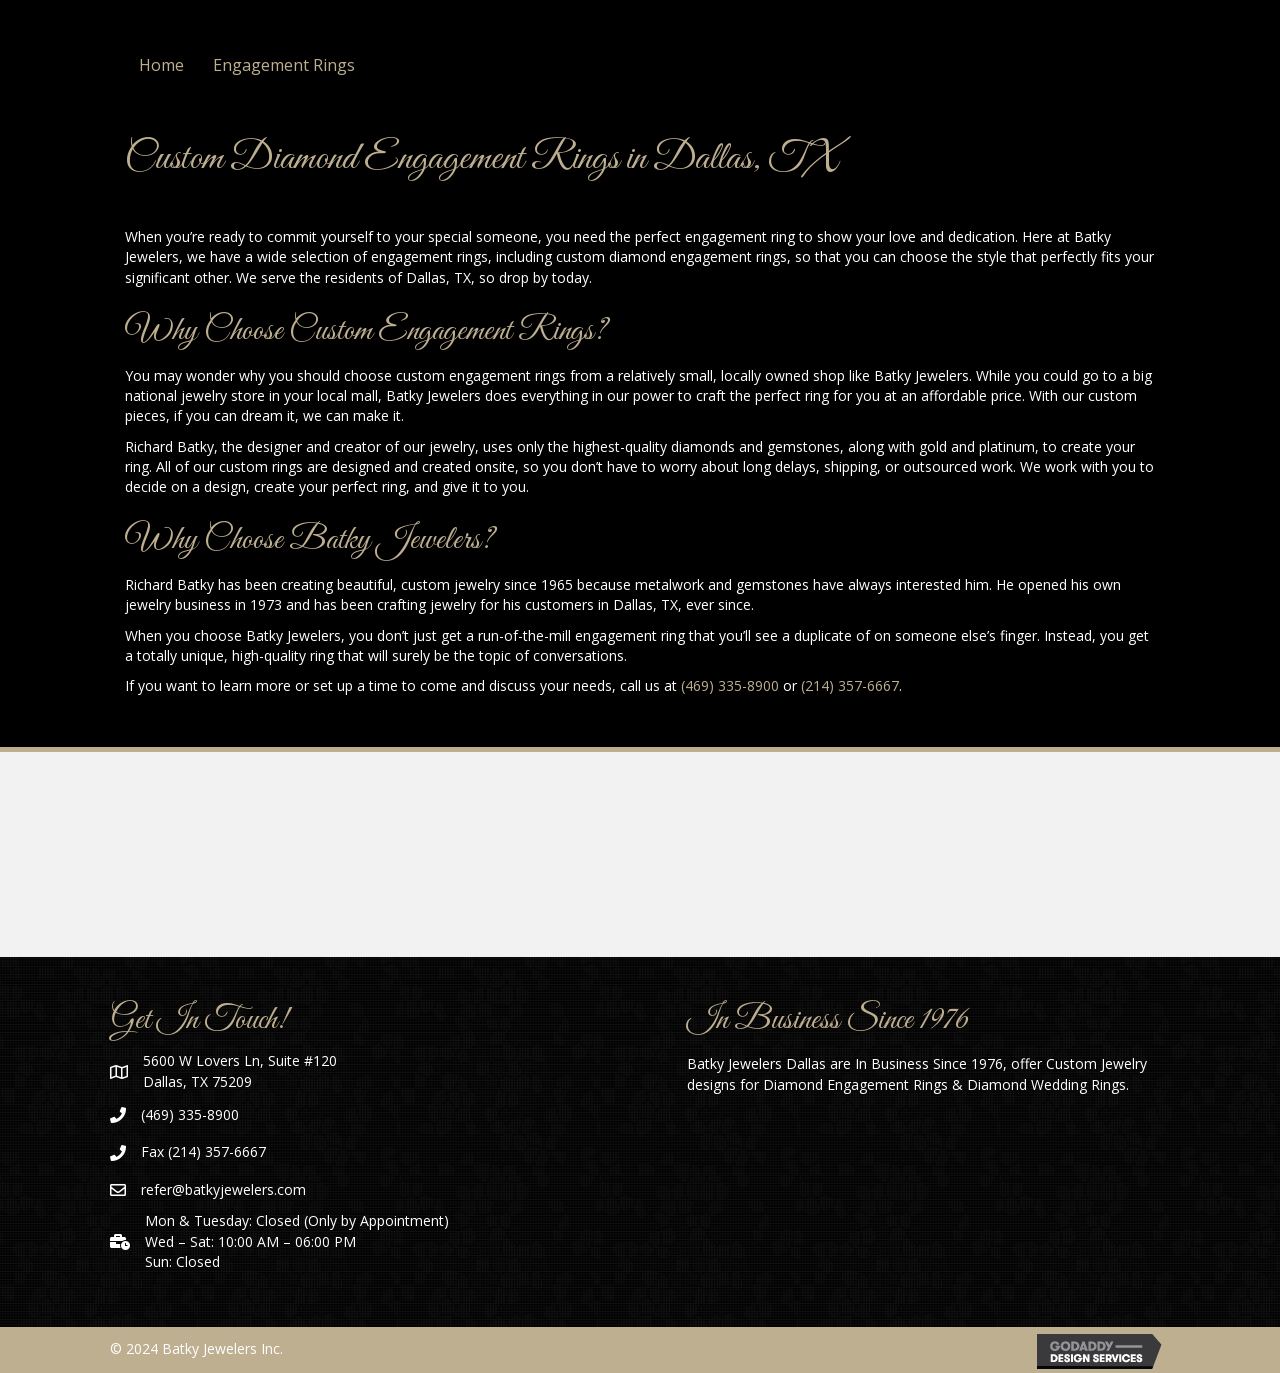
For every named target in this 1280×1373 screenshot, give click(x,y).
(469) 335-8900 (730, 685)
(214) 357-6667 (850, 685)
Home (161, 65)
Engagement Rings (284, 65)
